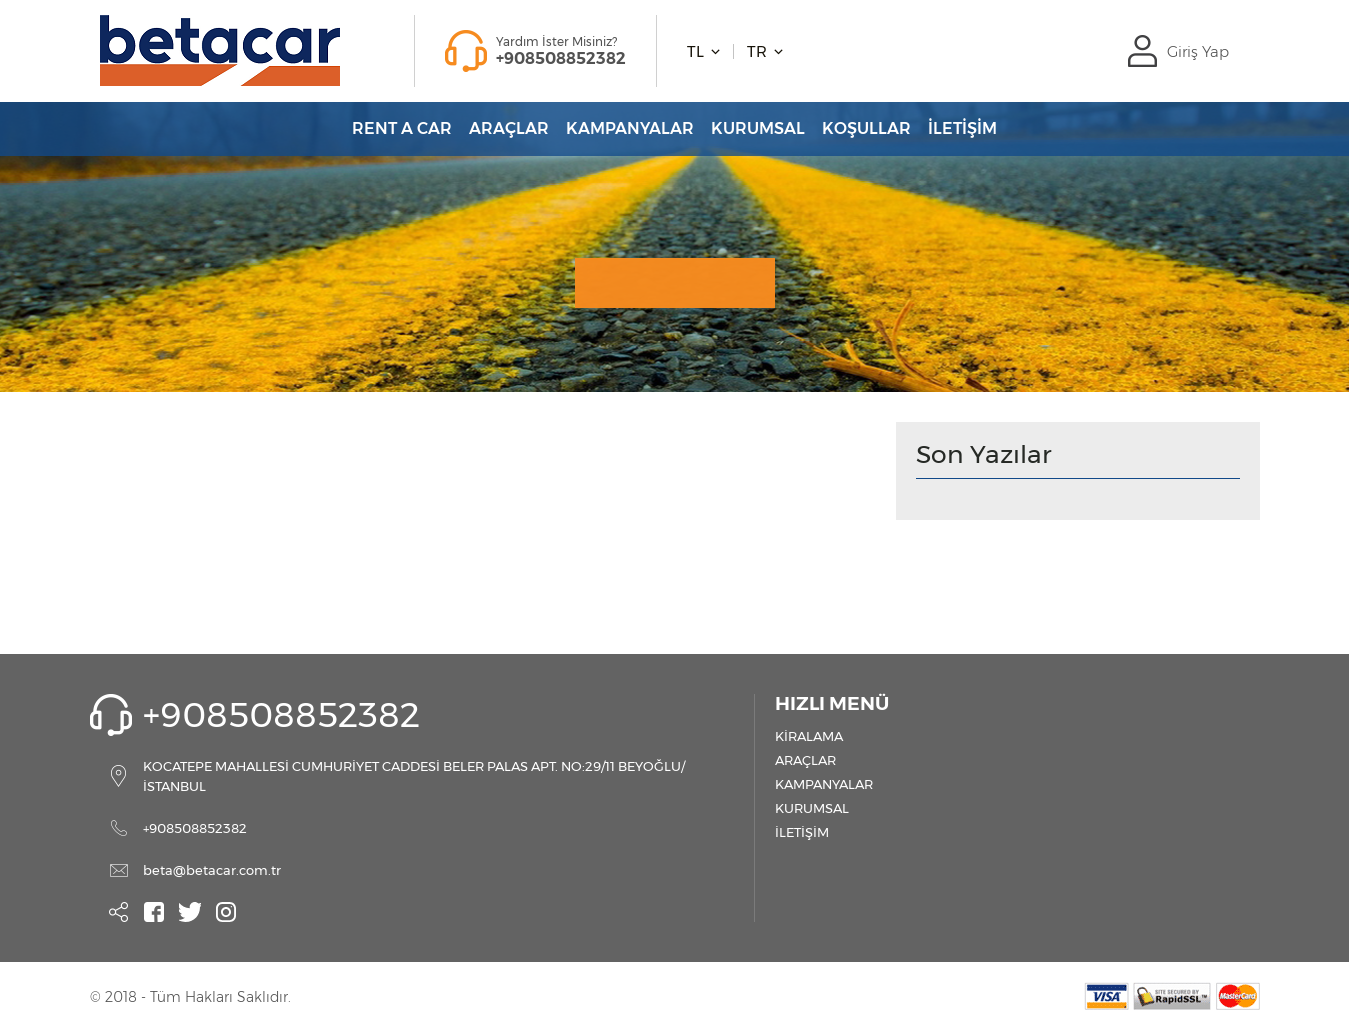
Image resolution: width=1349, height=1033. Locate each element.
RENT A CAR (402, 128)
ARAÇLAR (509, 128)
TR (757, 51)
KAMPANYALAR (630, 128)
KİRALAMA (809, 736)
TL (695, 51)
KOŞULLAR (866, 128)
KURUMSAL (758, 128)
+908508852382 (561, 59)
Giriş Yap (1198, 51)
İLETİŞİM (962, 128)
